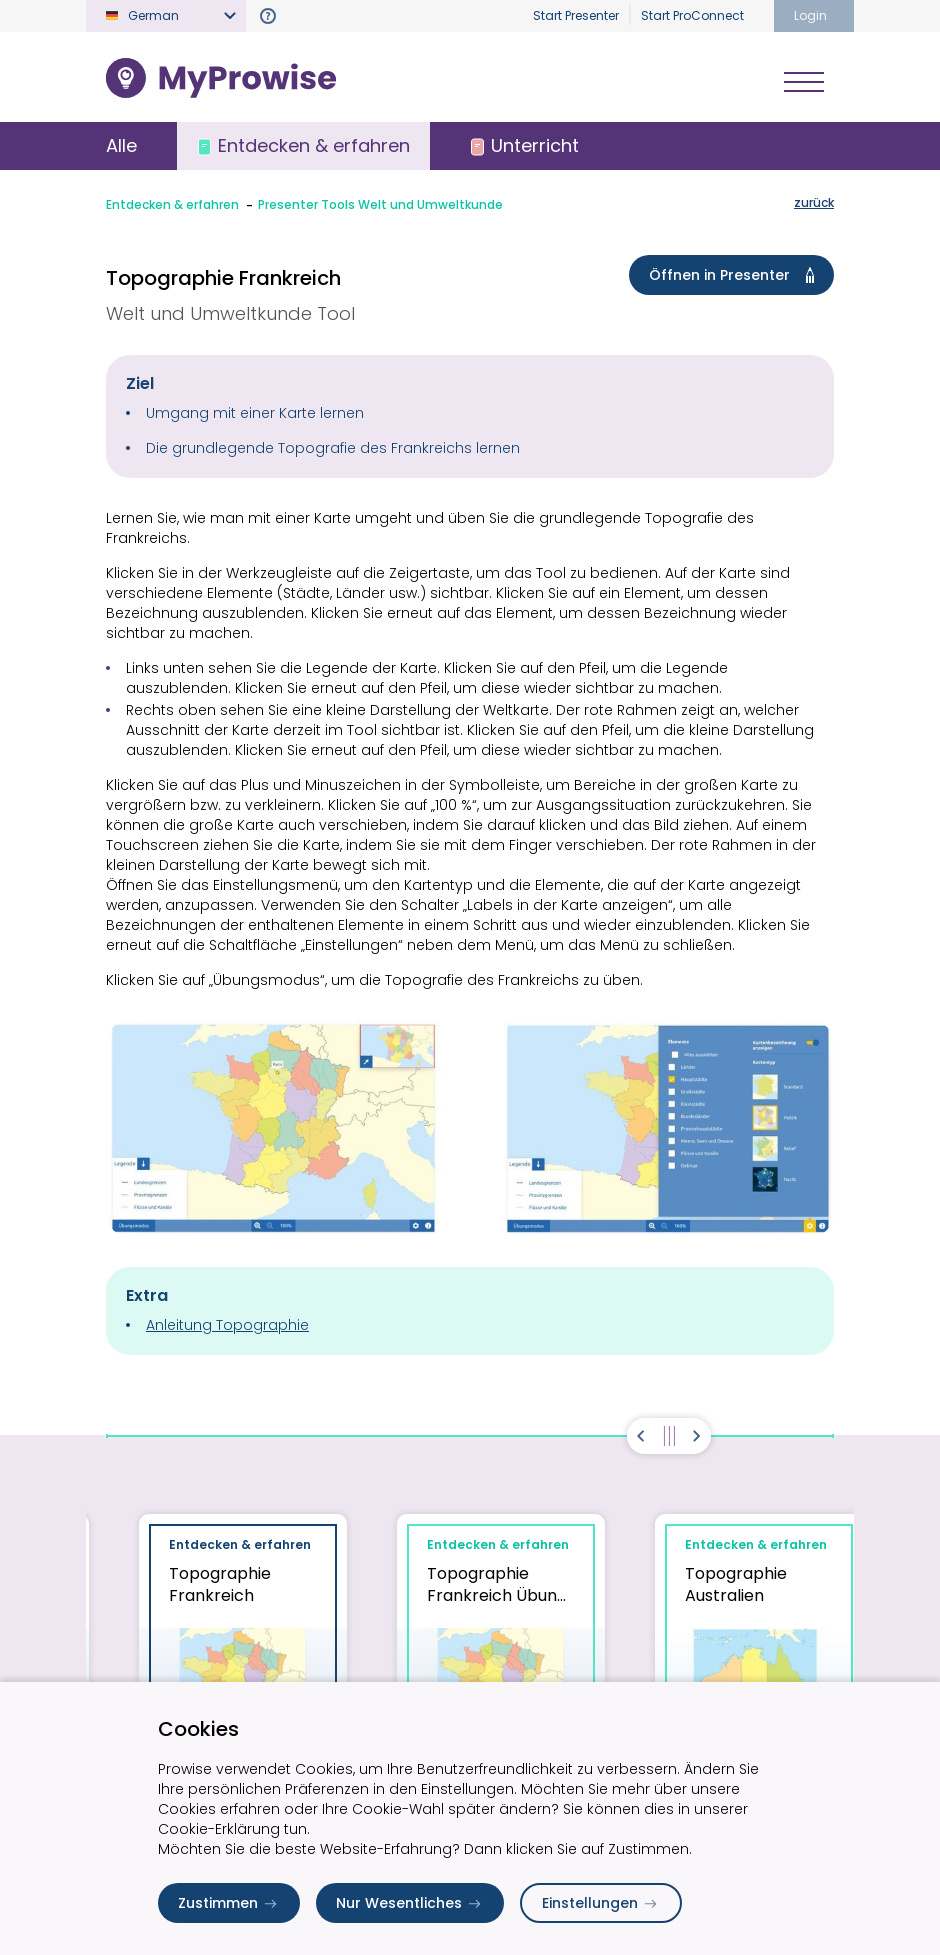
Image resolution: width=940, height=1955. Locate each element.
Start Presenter (576, 15)
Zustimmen (229, 1903)
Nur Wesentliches (410, 1903)
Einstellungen (601, 1903)
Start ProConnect (692, 15)
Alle (121, 145)
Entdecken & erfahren (172, 204)
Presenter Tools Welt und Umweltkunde (380, 204)
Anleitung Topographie (227, 1325)
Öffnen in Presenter (735, 275)
